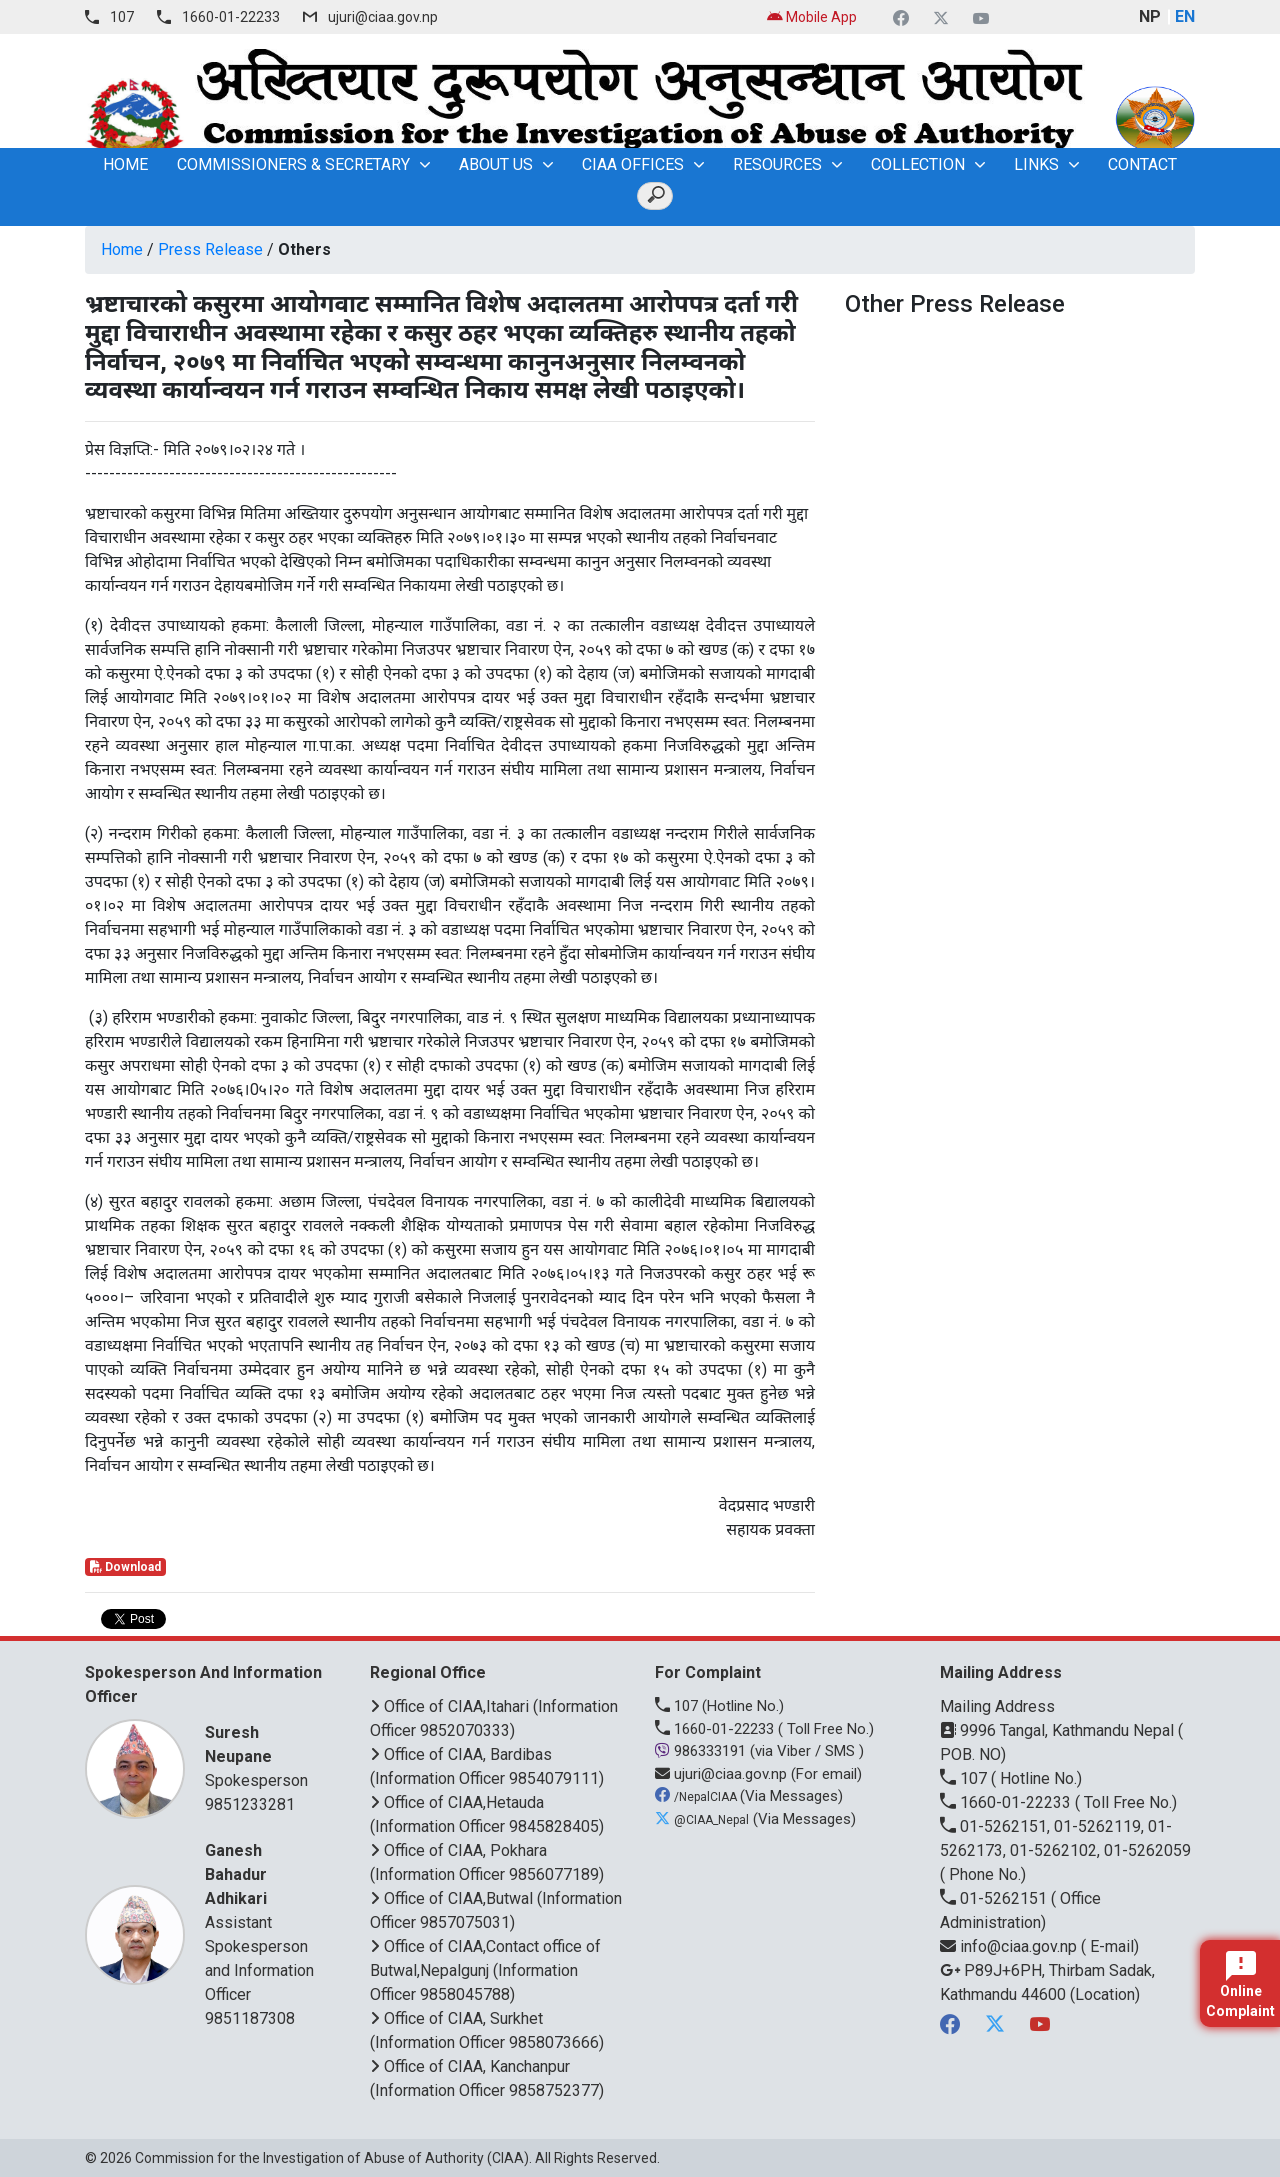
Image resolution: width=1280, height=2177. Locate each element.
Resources (777, 164)
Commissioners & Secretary (293, 164)
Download (125, 1567)
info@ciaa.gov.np (1010, 1946)
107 (122, 17)
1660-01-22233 (231, 17)
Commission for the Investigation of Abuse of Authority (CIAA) (332, 2158)
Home (122, 249)
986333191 (702, 1751)
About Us (496, 164)
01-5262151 (995, 1898)
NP (1150, 16)
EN (1185, 16)
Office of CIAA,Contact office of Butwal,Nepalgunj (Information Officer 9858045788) (485, 1970)
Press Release (210, 249)
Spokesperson (262, 1755)
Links (1036, 164)
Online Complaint (1240, 1985)
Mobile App (812, 17)
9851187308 (250, 2018)
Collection (918, 164)
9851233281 (250, 1804)
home (125, 164)
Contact (1142, 164)
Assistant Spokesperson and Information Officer (262, 1921)
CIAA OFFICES (633, 164)
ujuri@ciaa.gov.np (383, 17)
